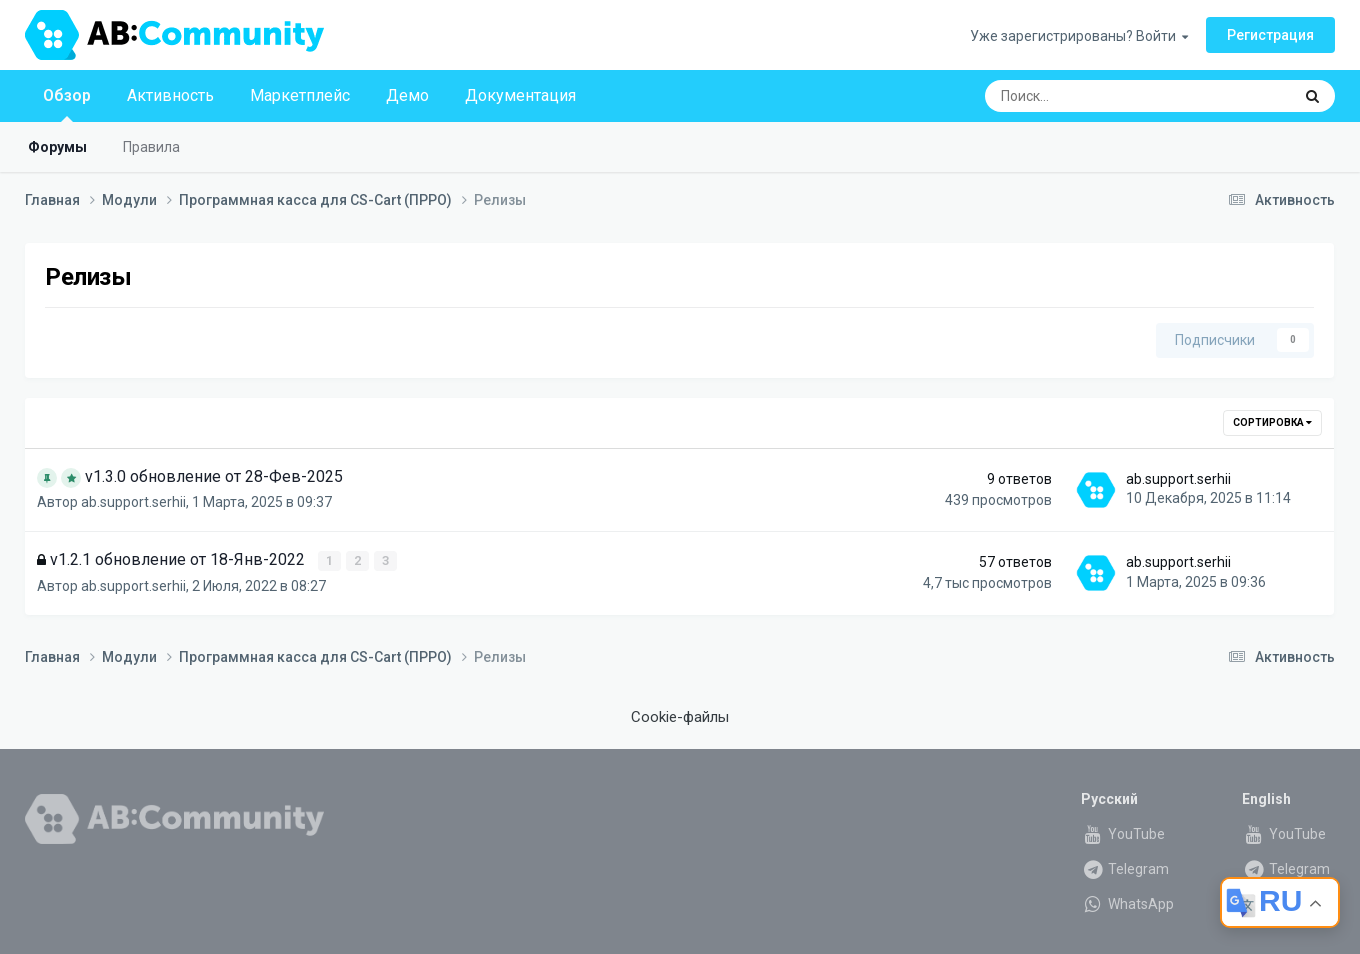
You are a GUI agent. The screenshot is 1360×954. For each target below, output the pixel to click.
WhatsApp (1127, 903)
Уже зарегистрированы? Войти (1079, 36)
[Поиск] (1085, 96)
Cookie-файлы (680, 717)
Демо (407, 95)
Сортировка (1272, 422)
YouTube (1123, 833)
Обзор (67, 104)
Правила (151, 147)
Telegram (1125, 868)
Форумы (57, 147)
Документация (520, 95)
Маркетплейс (300, 95)
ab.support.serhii (133, 502)
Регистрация (1270, 35)
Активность (170, 95)
